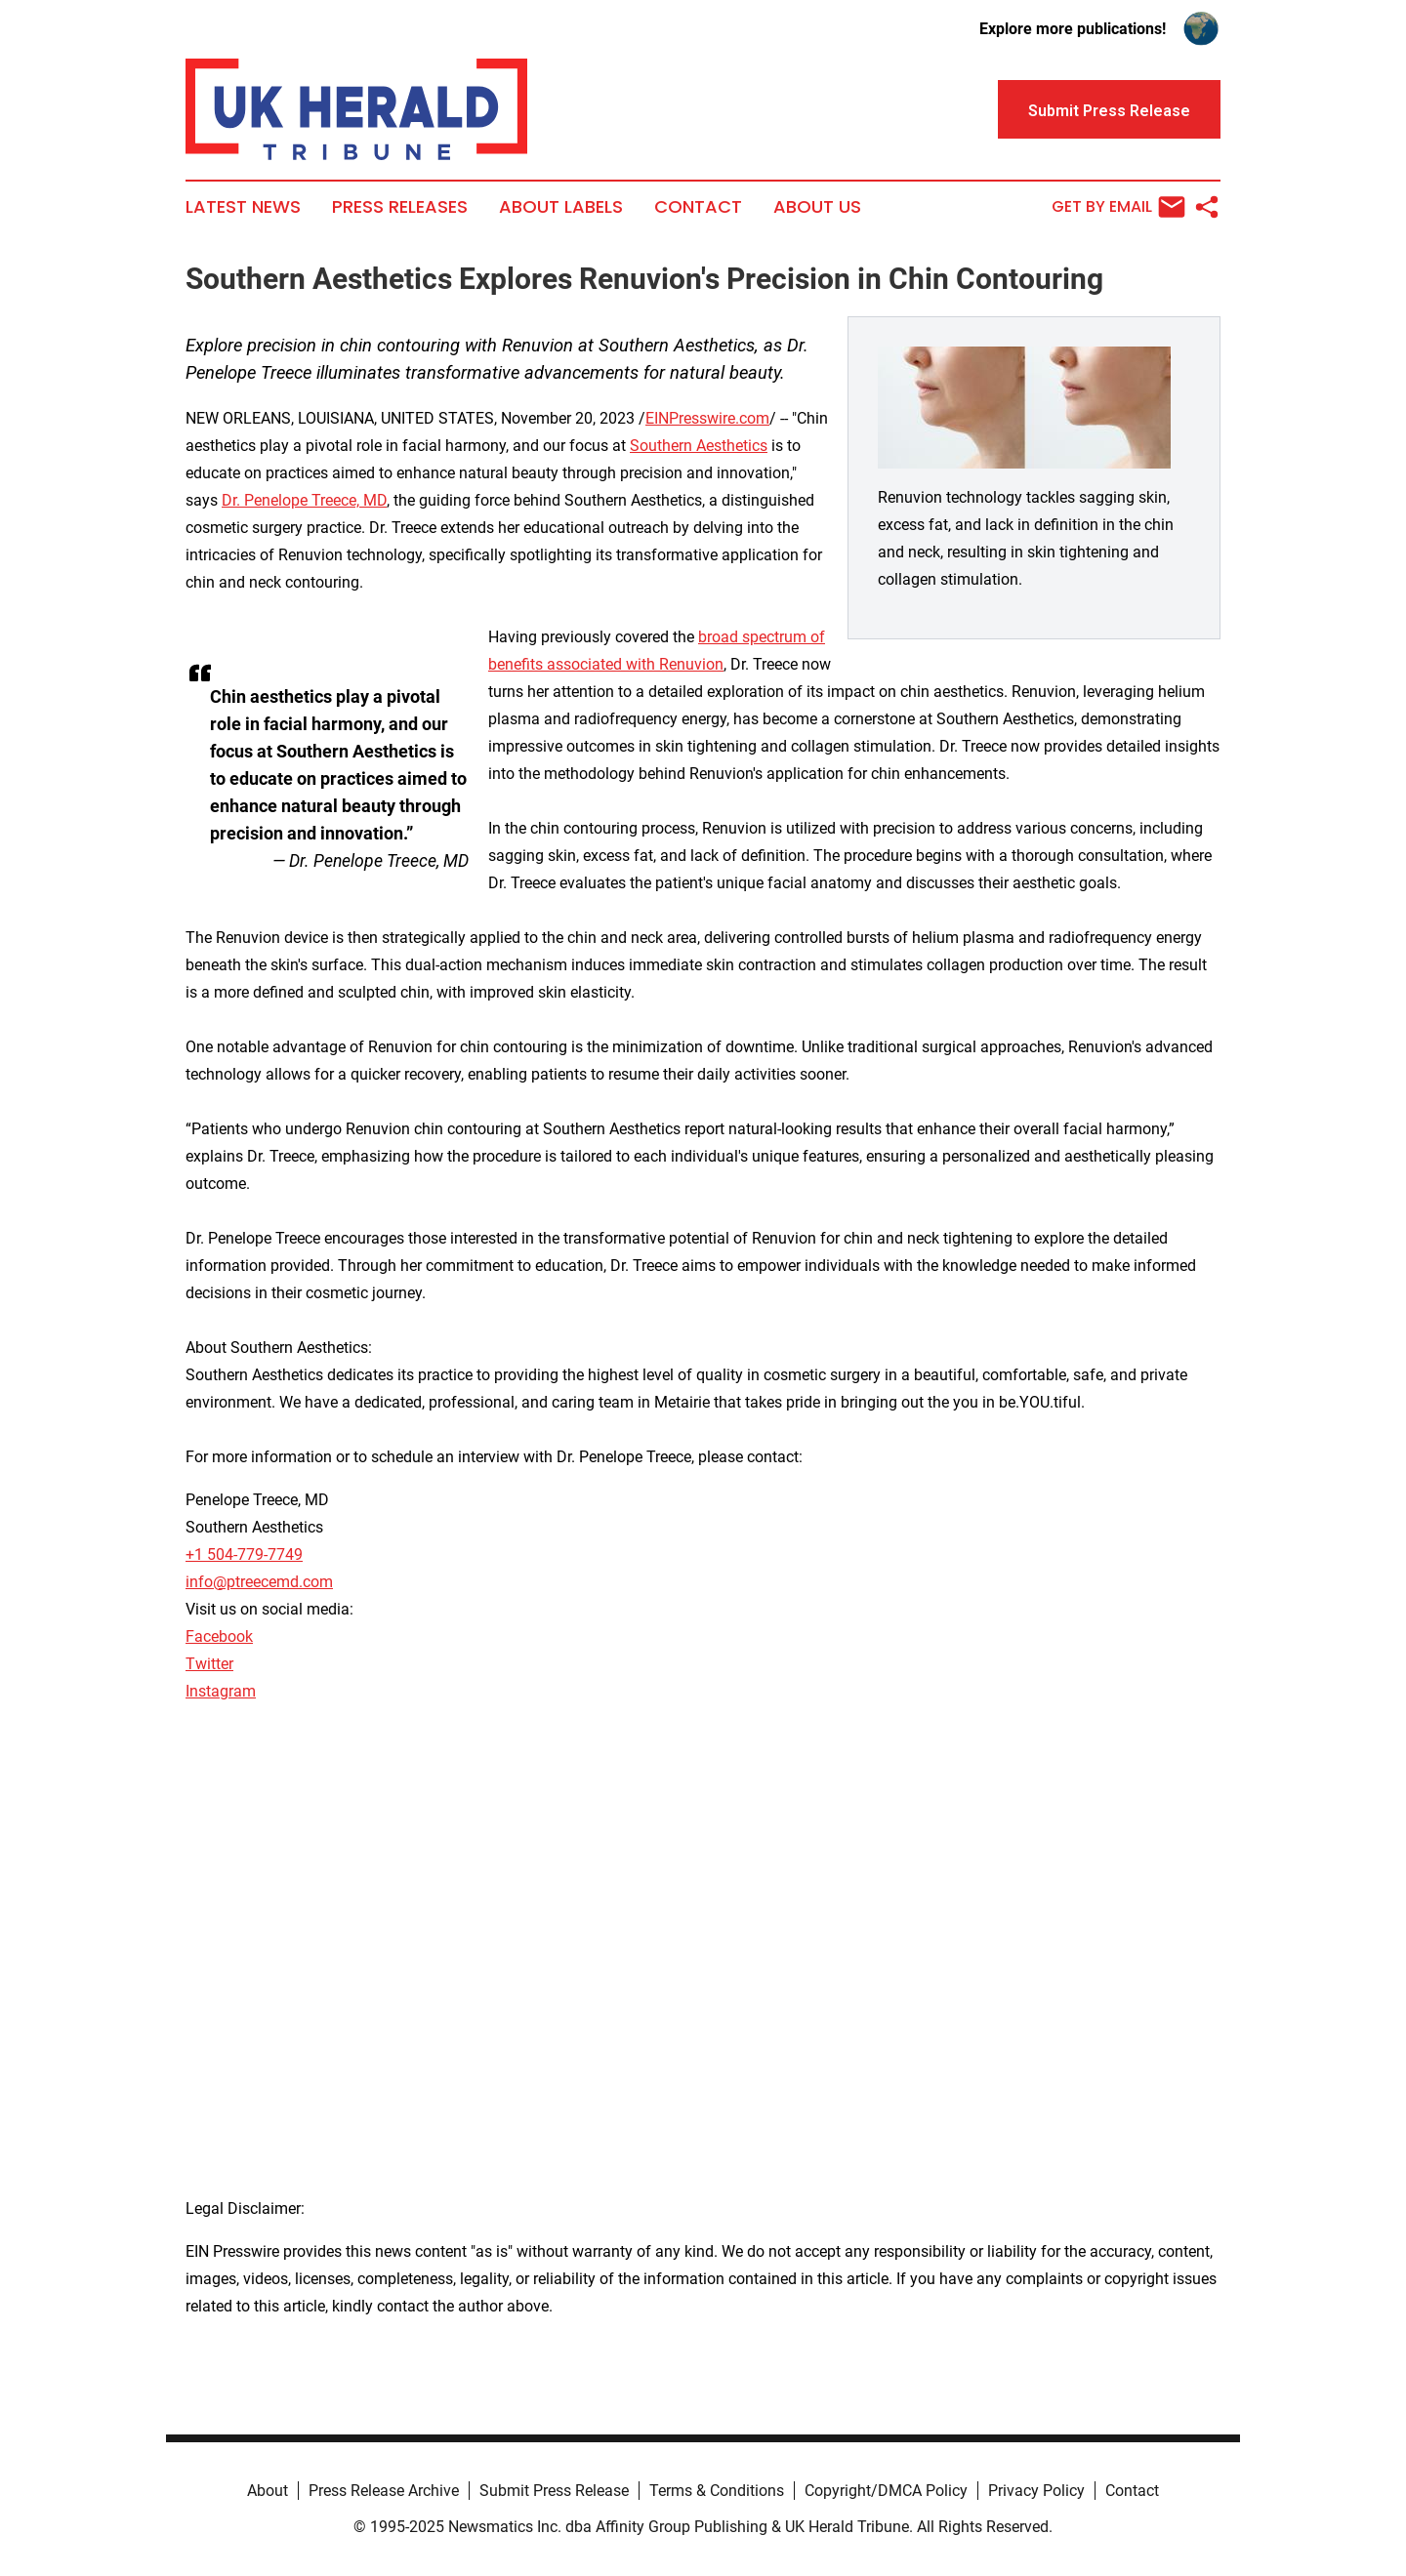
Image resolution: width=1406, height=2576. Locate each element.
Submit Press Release (554, 2490)
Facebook (219, 1636)
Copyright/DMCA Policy (886, 2490)
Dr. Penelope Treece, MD (304, 500)
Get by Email (1118, 207)
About (267, 2490)
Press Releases (400, 207)
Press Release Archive (384, 2490)
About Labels (561, 207)
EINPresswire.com (707, 418)
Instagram (221, 1691)
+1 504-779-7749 (244, 1554)
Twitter (209, 1664)
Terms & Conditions (716, 2490)
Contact (698, 207)
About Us (817, 207)
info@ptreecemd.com (259, 1582)
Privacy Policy (1036, 2490)
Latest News (243, 207)
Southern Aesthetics (698, 445)
